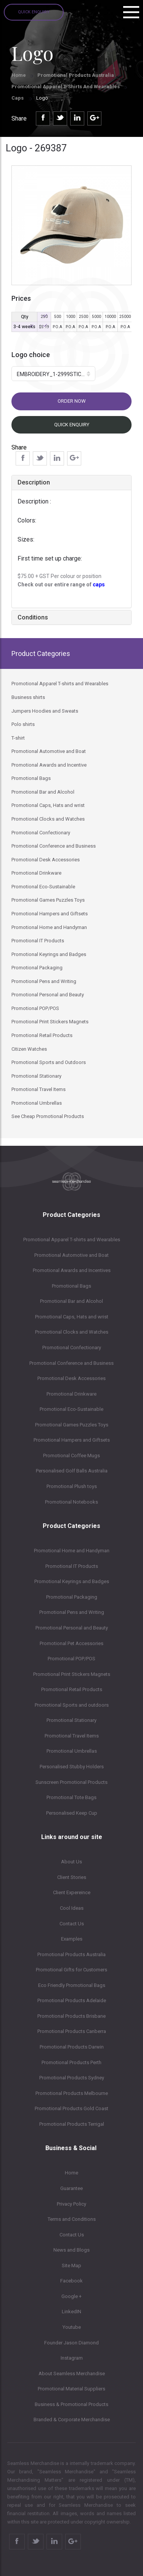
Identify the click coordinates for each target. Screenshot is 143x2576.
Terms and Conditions (72, 2219)
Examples (71, 1939)
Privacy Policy (71, 2204)
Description (34, 482)
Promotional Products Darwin (72, 2047)
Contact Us (71, 1923)
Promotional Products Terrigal (71, 2124)
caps (99, 584)
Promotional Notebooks (71, 1502)
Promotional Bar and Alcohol (71, 1301)
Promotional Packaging (71, 1597)
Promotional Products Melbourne (71, 2093)
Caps (18, 98)
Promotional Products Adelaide (71, 2000)
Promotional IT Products (71, 1566)
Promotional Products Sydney (71, 2077)
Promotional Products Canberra (71, 2031)
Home (18, 75)
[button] (53, 373)
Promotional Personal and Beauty (71, 1628)
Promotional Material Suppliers (71, 2389)
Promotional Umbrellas (72, 1751)
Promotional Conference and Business (71, 1363)
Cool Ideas (72, 1908)
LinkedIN (71, 2311)
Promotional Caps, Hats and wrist (71, 1317)
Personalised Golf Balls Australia (72, 1471)
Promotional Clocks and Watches (71, 1332)
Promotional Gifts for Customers (71, 1969)
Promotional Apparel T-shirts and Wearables (65, 86)
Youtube (72, 2327)
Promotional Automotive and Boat (71, 1255)
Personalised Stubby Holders (72, 1766)
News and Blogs (71, 2250)
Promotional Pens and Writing (71, 1612)
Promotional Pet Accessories (71, 1643)
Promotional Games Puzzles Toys (71, 1425)
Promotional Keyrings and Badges (71, 1581)
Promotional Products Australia (75, 75)
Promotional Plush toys (72, 1486)
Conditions (33, 617)
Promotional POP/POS (71, 1658)
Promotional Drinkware (71, 1394)
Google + (71, 2296)
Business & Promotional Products (71, 2404)
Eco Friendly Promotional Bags (71, 1985)
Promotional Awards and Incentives (72, 1270)
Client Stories (71, 1877)
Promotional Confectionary (71, 1347)
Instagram (72, 2358)
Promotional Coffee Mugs (71, 1455)
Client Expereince (71, 1892)
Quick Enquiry (34, 12)
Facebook (71, 2281)
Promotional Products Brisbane (71, 2016)
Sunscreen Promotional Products (71, 1782)
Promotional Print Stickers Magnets (71, 1674)
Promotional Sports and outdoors (72, 1705)
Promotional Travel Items (72, 1736)
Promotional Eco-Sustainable (71, 1409)
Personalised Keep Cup (71, 1813)
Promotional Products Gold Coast (71, 2108)
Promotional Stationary (71, 1720)
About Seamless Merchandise (72, 2373)
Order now (72, 401)
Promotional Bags (71, 1286)
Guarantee (71, 2188)
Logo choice (30, 355)
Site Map (71, 2265)
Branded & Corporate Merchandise (72, 2419)
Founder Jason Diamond (71, 2343)
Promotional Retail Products (71, 1689)
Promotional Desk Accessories (71, 1378)
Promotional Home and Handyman (71, 1550)
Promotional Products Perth (71, 2062)
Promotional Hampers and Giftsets (72, 1440)
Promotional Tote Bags (71, 1797)
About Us (71, 1862)
